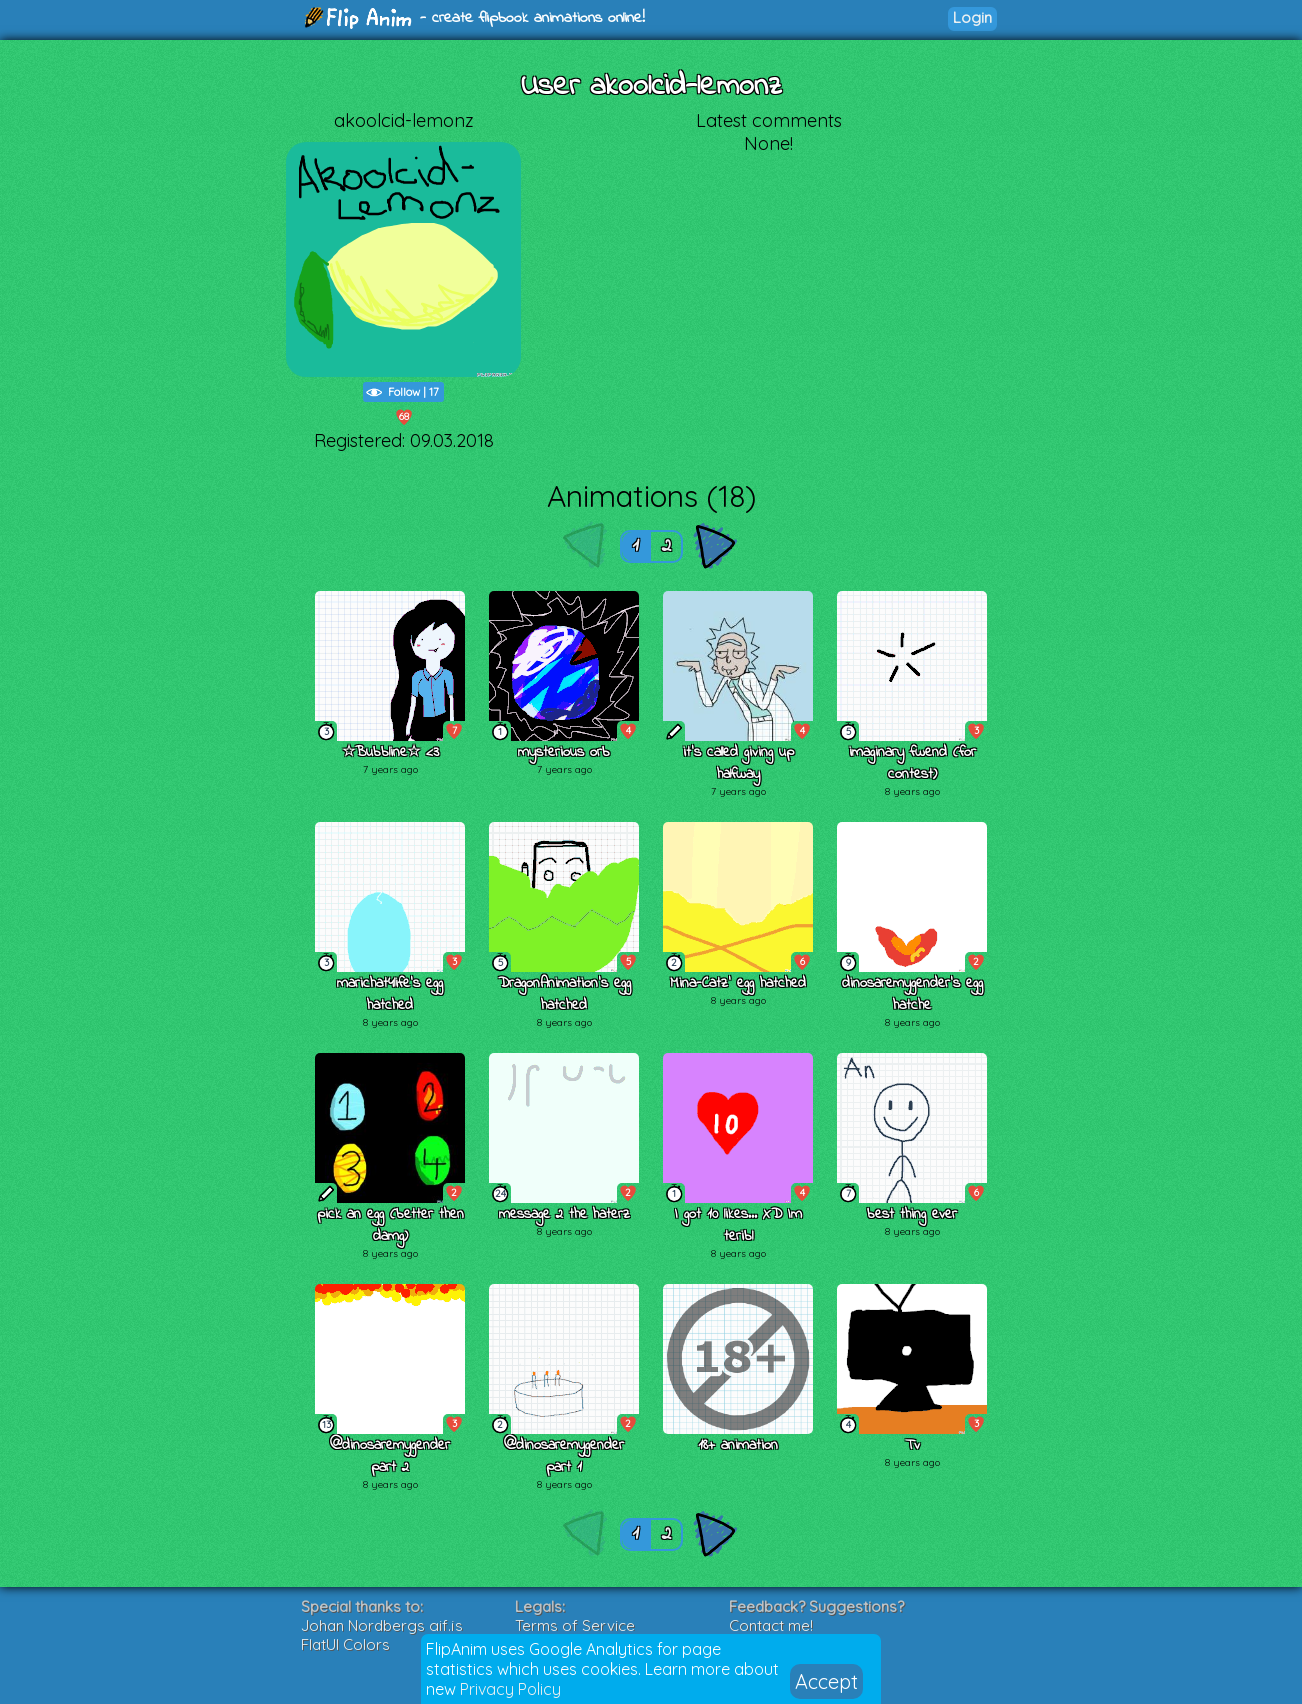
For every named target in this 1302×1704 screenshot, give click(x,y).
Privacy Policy (510, 1689)
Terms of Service (575, 1625)
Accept (826, 1681)
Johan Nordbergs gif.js (382, 1625)
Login (972, 17)
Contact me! (771, 1625)
